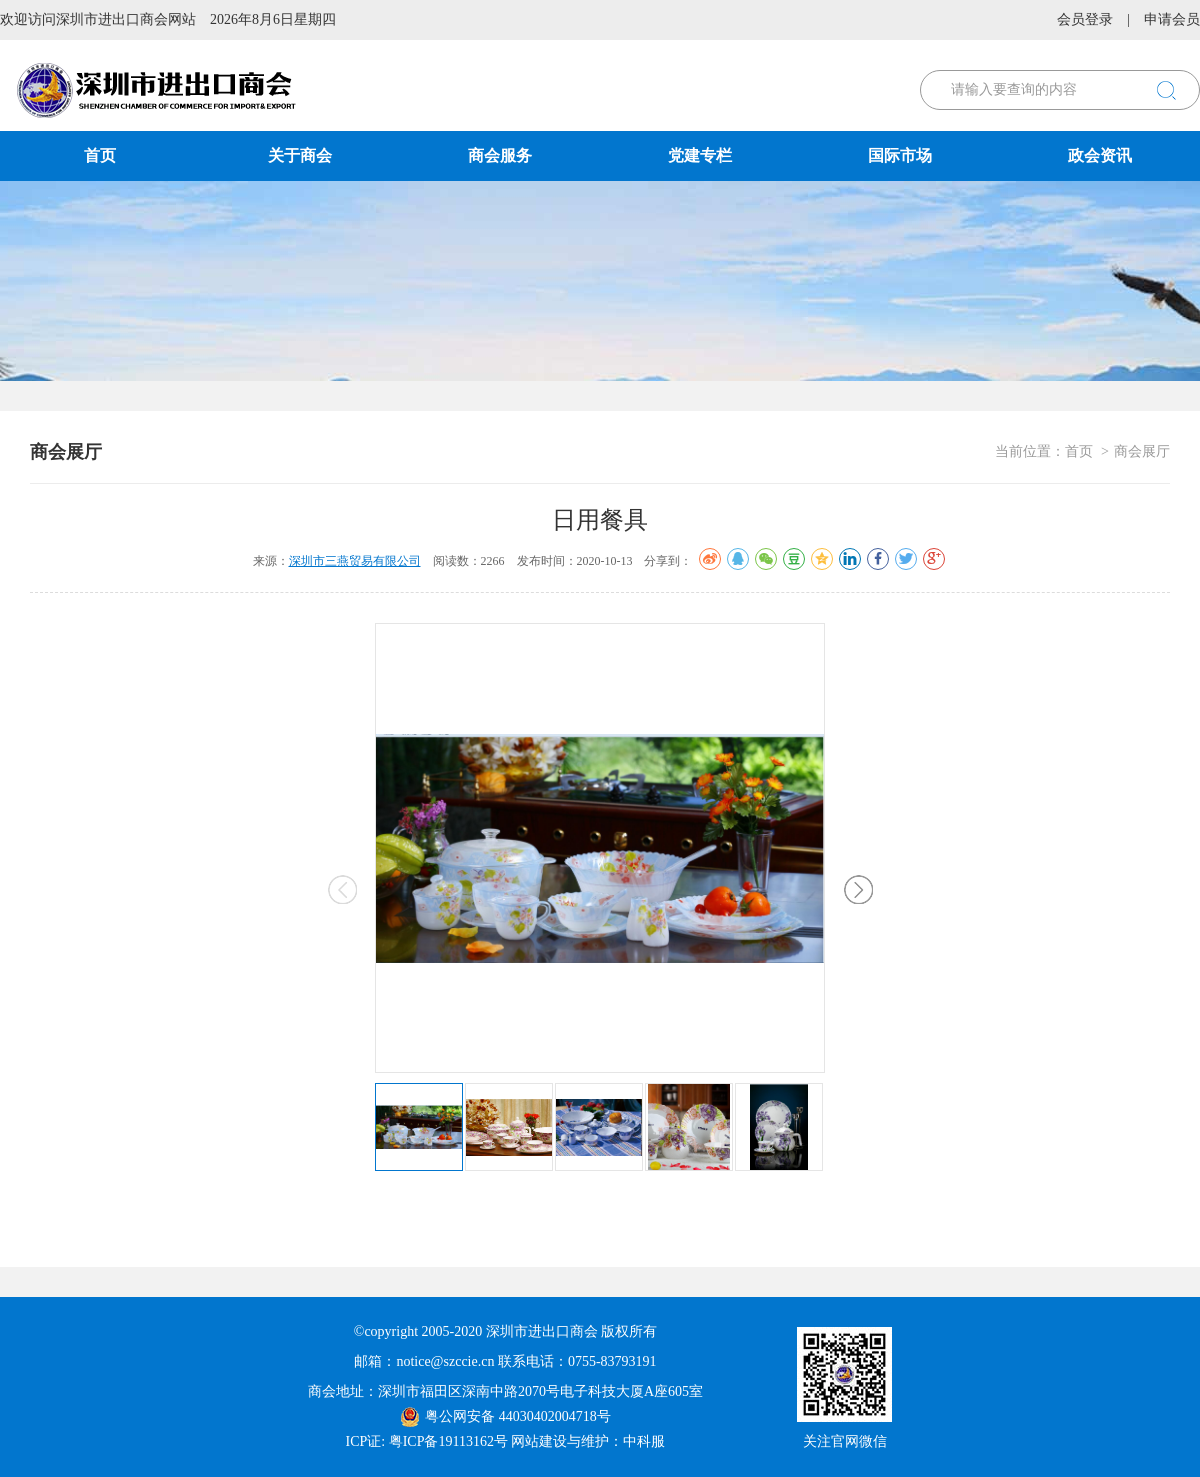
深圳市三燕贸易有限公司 (355, 561)
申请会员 (1172, 19)
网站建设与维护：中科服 (588, 1441)
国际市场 (900, 155)
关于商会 (300, 155)
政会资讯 (1100, 155)
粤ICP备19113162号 (448, 1441)
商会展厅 (1142, 451)
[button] (858, 889)
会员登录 (1085, 19)
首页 (100, 155)
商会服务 (500, 155)
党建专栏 (700, 155)
